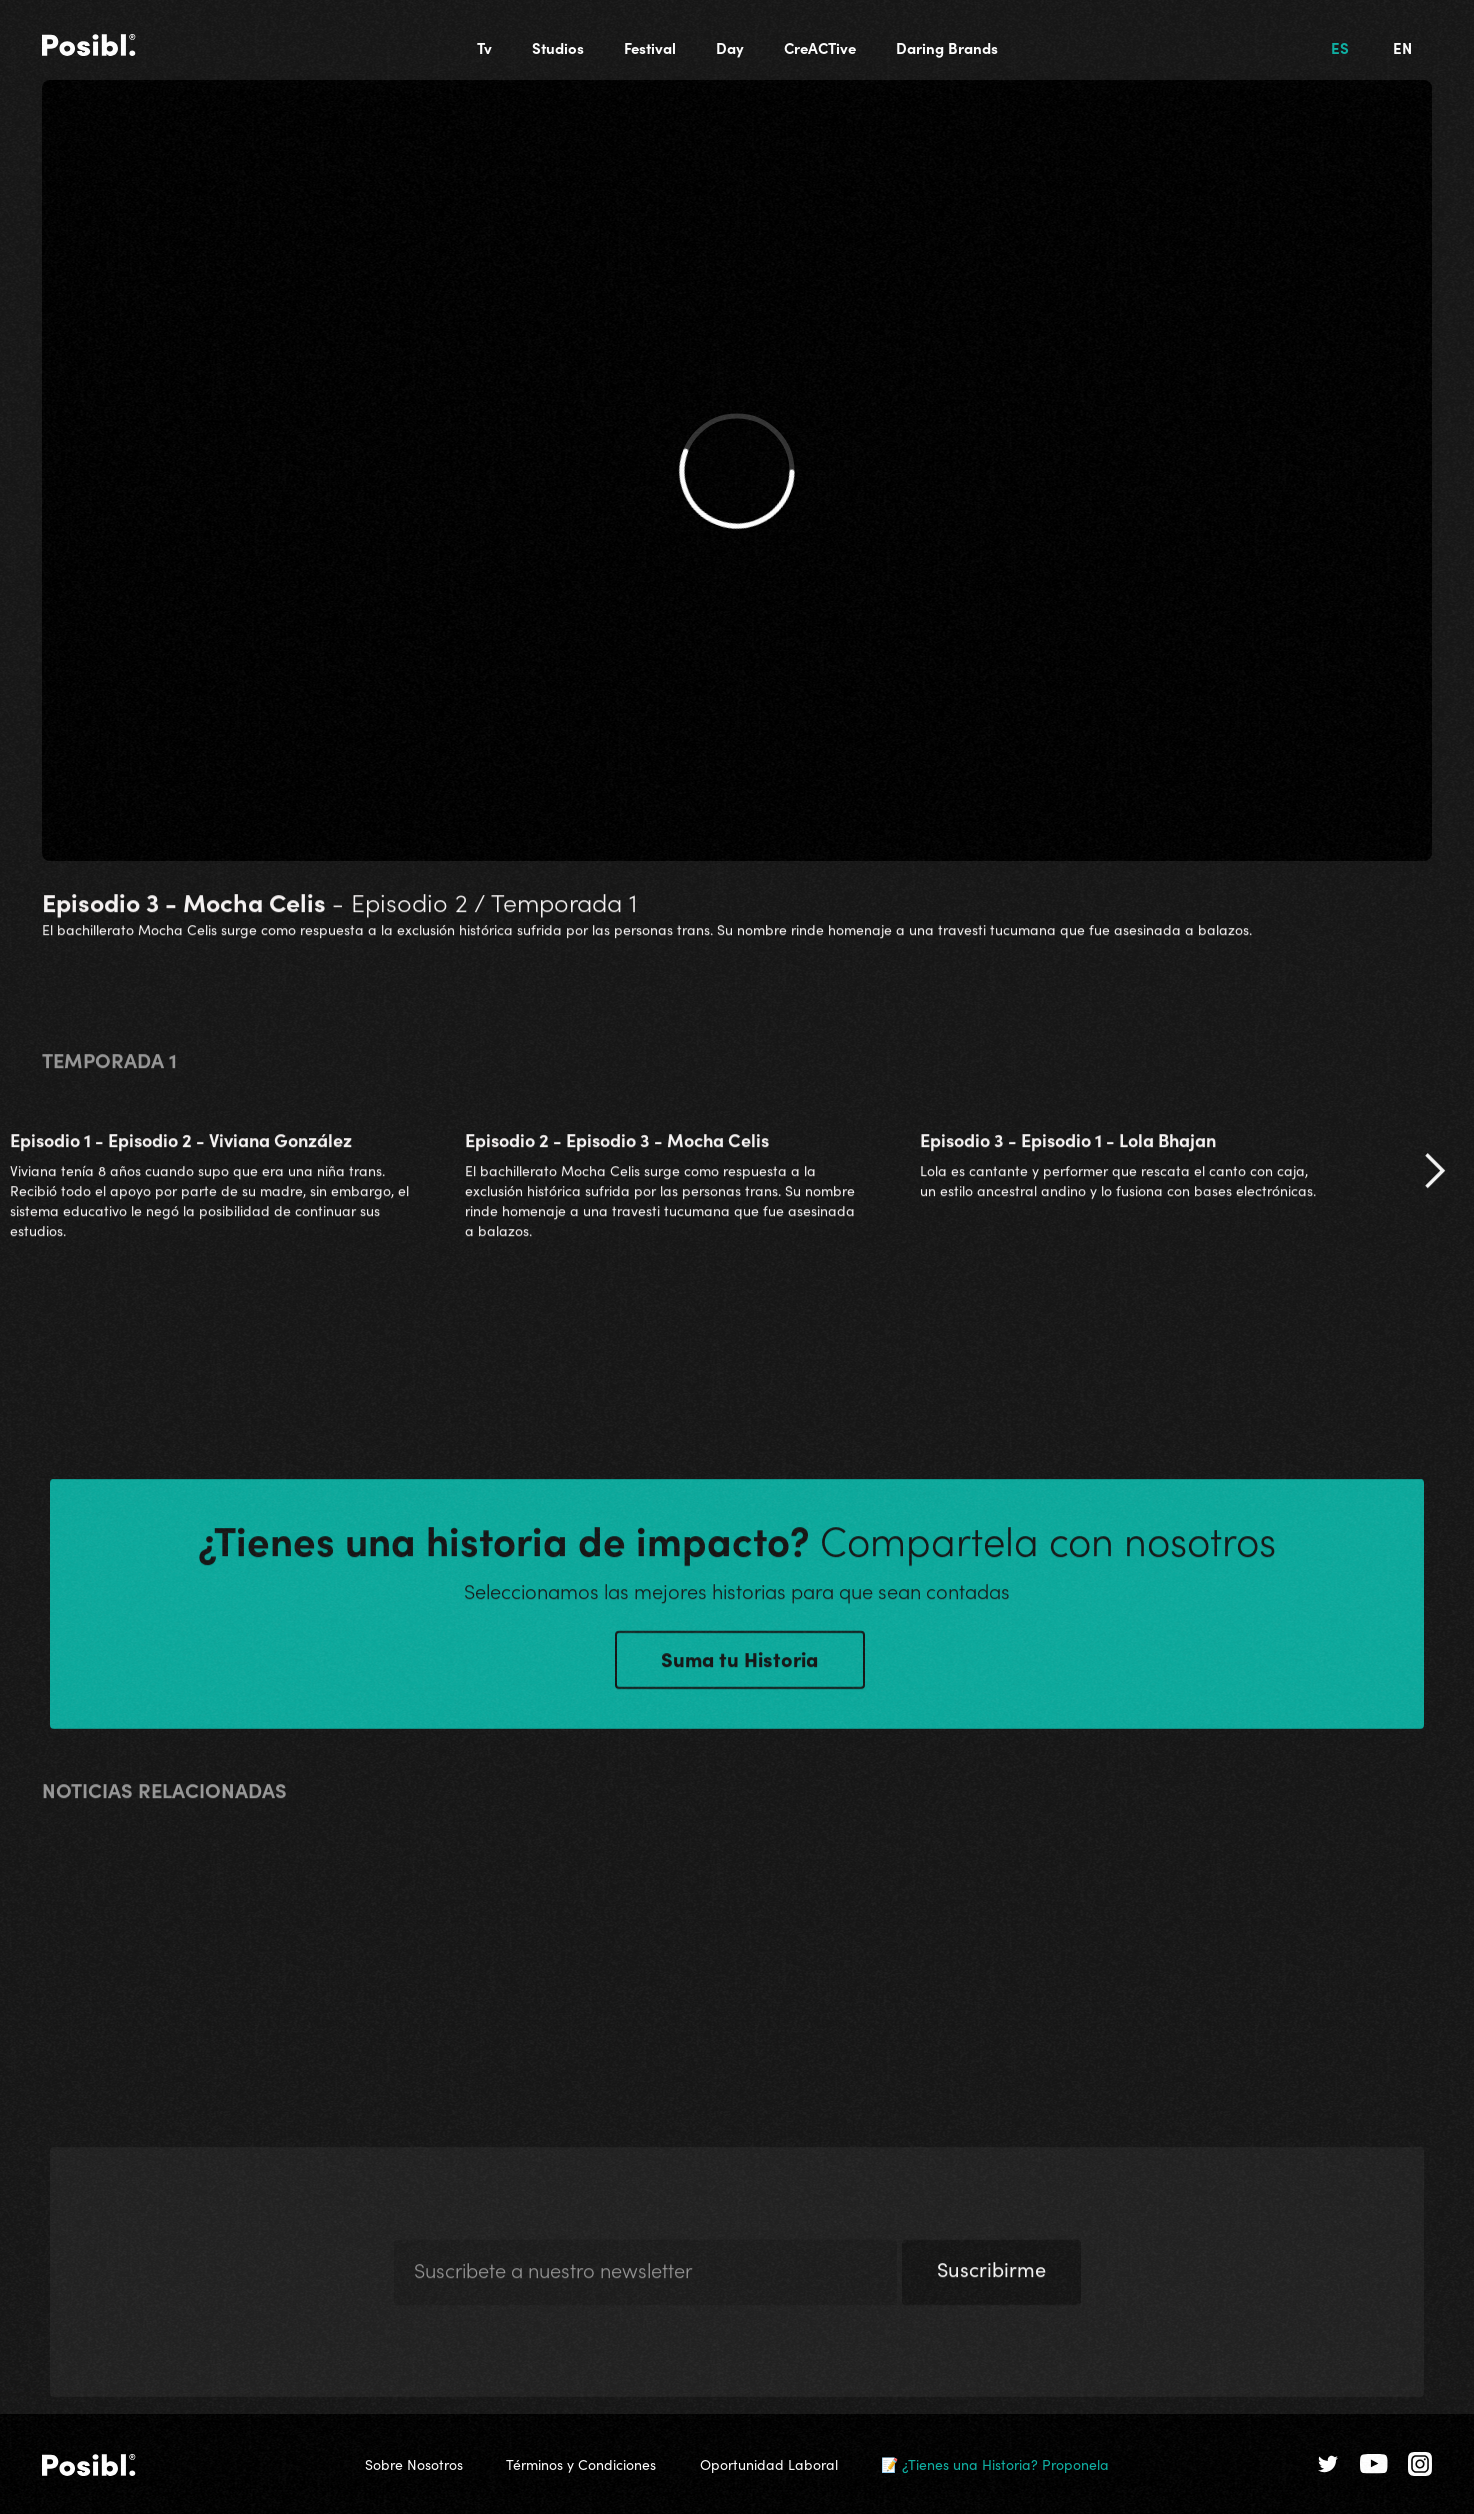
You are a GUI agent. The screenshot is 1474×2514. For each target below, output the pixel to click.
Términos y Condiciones (581, 2464)
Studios (558, 47)
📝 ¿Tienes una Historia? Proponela (995, 2464)
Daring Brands (947, 47)
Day (730, 47)
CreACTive (820, 47)
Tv (484, 47)
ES (1340, 47)
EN (1402, 47)
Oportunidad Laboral (769, 2464)
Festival (650, 47)
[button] (1434, 1179)
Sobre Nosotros (414, 2464)
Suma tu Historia (739, 1666)
